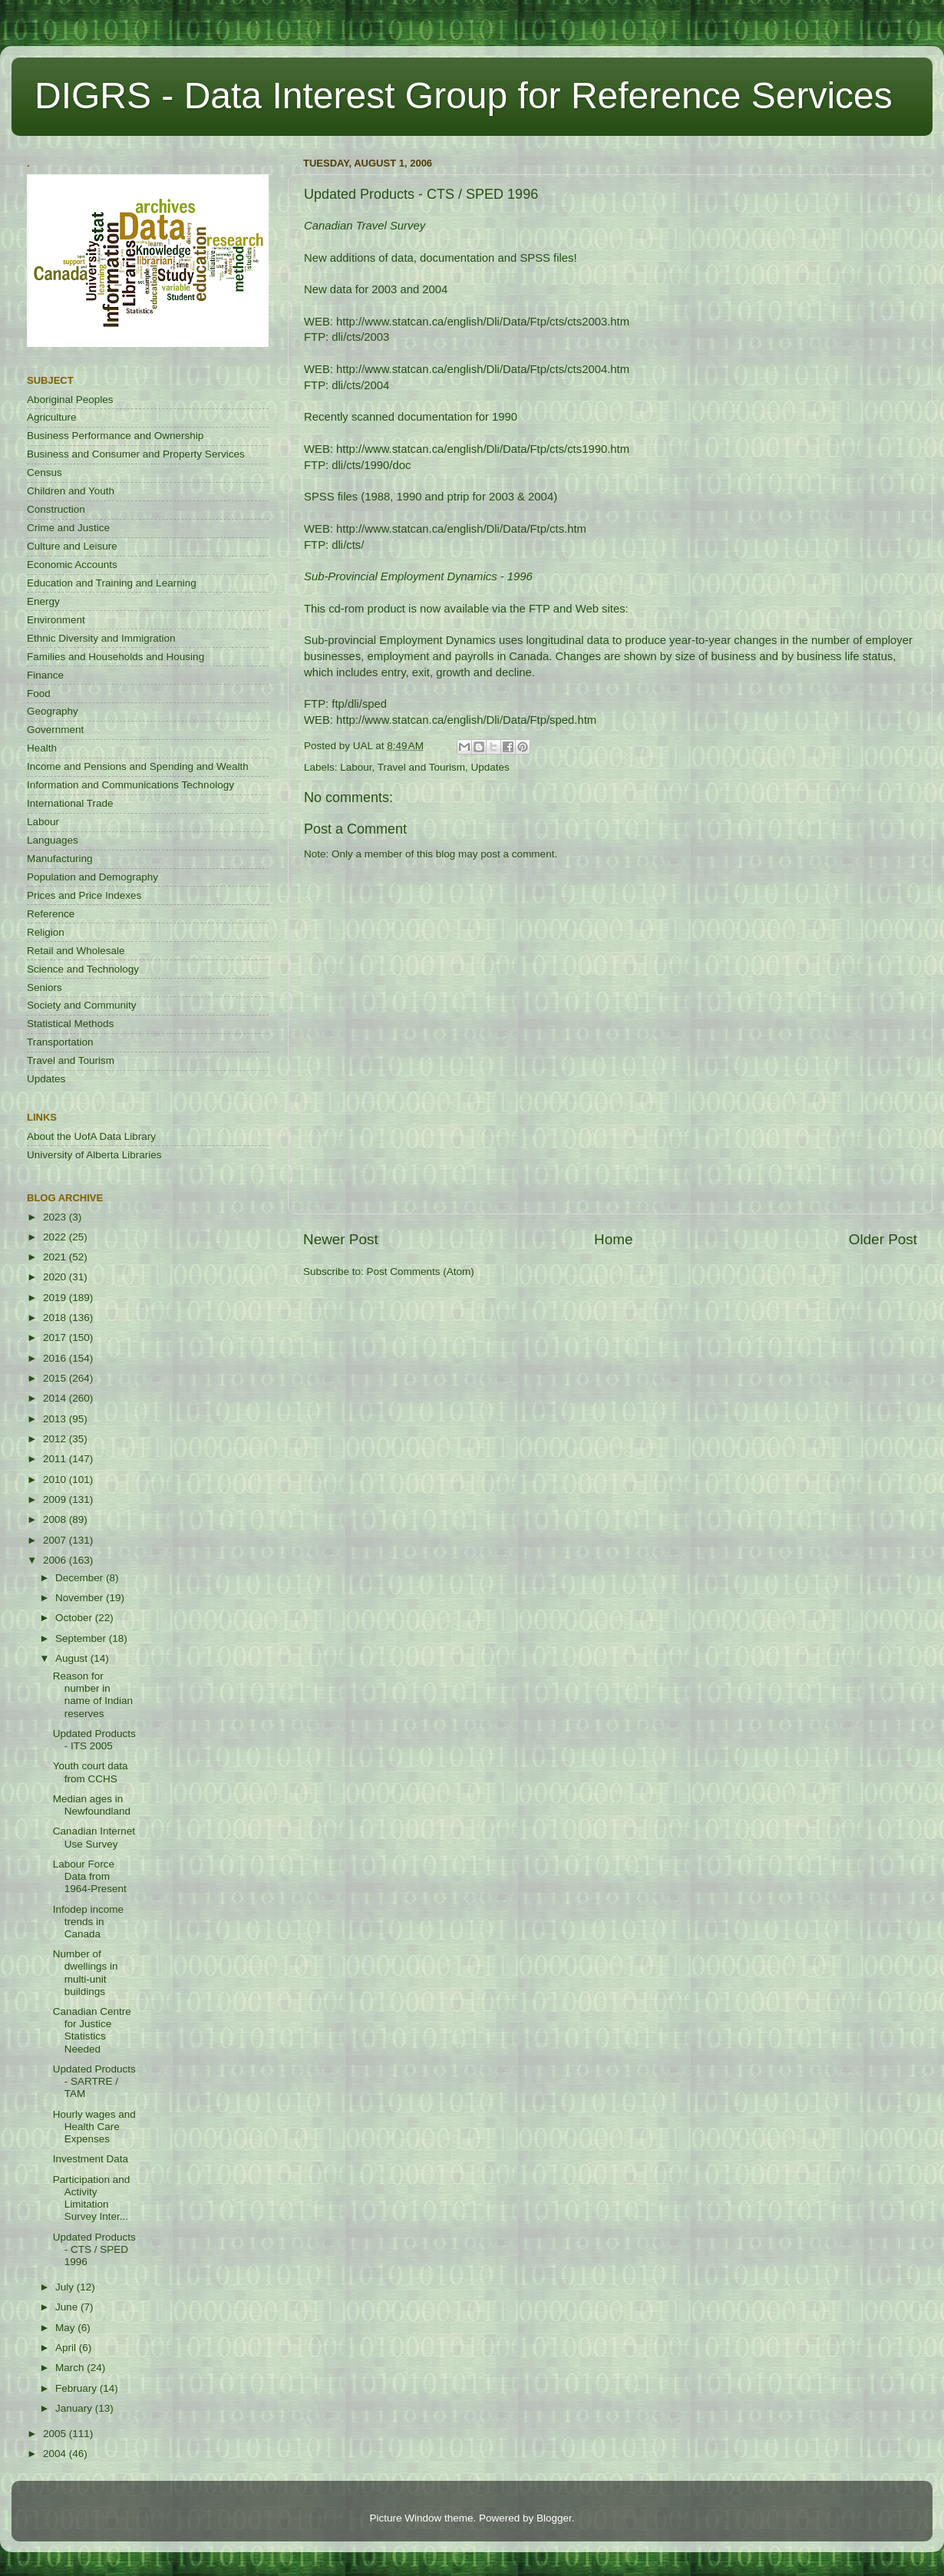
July (66, 2287)
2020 (56, 1277)
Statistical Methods (70, 1023)
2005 (56, 2433)
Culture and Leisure (72, 546)
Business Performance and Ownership (115, 435)
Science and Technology (83, 969)
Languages (52, 840)
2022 (56, 1237)
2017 (56, 1337)
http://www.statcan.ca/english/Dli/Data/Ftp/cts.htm (461, 529)
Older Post (883, 1239)
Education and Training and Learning (111, 583)
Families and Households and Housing (115, 656)
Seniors (44, 987)
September (82, 1638)
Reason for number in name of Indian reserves (93, 1694)
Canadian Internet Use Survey (94, 1837)
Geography (52, 711)
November (80, 1597)
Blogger (554, 2518)
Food (39, 693)
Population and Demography (92, 877)
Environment (56, 620)
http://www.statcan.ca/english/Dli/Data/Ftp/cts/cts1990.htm (482, 449)
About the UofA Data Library (91, 1136)
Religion (45, 932)
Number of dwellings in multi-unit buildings (85, 1972)
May (66, 2327)
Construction (56, 509)
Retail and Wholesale (76, 950)
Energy (43, 601)
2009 (56, 1499)
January (75, 2408)
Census (44, 472)
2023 (56, 1217)
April (67, 2347)
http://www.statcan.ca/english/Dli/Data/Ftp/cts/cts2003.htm (482, 321)
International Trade (70, 803)
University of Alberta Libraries (94, 1155)
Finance (45, 675)
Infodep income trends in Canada (88, 1922)
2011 (56, 1459)
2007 (56, 1540)
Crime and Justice (68, 527)
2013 (56, 1419)
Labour (355, 767)
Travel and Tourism (421, 767)
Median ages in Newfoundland (91, 1805)
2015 (56, 1378)
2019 (56, 1297)
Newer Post (340, 1239)
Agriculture (52, 417)
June (68, 2307)
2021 (56, 1257)
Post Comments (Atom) (420, 1271)
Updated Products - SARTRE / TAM (94, 2081)
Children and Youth (70, 491)
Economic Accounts (72, 564)
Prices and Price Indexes (84, 895)
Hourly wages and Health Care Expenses (94, 2127)
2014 (56, 1398)
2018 (56, 1317)
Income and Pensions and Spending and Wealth (138, 766)
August (73, 1658)
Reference (50, 914)
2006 (56, 1560)
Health (42, 748)
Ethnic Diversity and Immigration (101, 638)
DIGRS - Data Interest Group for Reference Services (464, 95)
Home (613, 1239)
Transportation (60, 1042)
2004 (56, 2453)
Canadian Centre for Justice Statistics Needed (92, 2030)
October (75, 1617)
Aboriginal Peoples (70, 399)
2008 (56, 1519)
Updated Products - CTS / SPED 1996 (94, 2249)
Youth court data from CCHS (90, 1772)
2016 (56, 1358)
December (80, 1578)
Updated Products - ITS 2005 (94, 1740)
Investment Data (90, 2159)
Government (55, 729)
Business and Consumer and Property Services (136, 454)
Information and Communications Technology (130, 785)
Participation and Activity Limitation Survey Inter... (91, 2198)
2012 (56, 1439)
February (77, 2388)
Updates (489, 767)
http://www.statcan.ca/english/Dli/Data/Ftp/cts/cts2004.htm (482, 369)
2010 (56, 1479)
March (71, 2367)
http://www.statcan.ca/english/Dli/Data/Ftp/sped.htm (466, 720)
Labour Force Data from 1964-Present (90, 1876)
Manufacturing (60, 858)
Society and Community (82, 1005)
